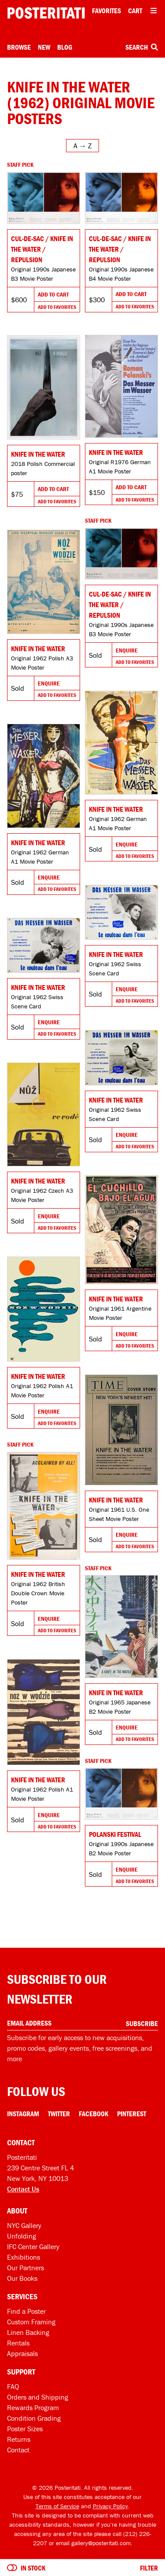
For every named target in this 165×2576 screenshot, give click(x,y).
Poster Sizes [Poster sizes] (25, 2428)
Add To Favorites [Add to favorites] (57, 307)
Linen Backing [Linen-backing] (28, 2332)
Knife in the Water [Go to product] (116, 452)
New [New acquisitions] (44, 47)
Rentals (18, 2342)
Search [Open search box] (141, 47)
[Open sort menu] (82, 145)
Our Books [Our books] (22, 2278)
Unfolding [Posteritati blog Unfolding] (21, 2236)
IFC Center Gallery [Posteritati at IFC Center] (33, 2246)
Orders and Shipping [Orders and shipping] (37, 2397)
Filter (149, 2567)
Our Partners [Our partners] (25, 2267)
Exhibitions (23, 2257)
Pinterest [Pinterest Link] (131, 2113)
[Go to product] (43, 198)
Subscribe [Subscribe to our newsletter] (142, 2023)
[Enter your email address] (82, 2023)
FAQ (13, 2386)
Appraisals (22, 2353)
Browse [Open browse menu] (19, 47)
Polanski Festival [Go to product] (115, 1834)
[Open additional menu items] (153, 10)
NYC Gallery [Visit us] (24, 2225)
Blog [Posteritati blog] (64, 47)
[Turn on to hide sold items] (12, 2567)
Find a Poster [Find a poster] (26, 2311)
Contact (18, 2449)
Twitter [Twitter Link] (59, 2113)
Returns (18, 2439)
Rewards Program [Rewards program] (33, 2407)
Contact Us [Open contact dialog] (23, 2188)
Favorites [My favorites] (106, 10)
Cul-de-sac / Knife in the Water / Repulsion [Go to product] (42, 249)
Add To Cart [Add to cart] (53, 294)
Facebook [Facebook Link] (93, 2113)
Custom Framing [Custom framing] (31, 2321)
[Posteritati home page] (46, 13)
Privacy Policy (110, 2506)
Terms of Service (57, 2506)
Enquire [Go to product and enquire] (127, 650)
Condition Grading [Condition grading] (34, 2418)
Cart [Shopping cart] (135, 10)
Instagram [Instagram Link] (23, 2113)
